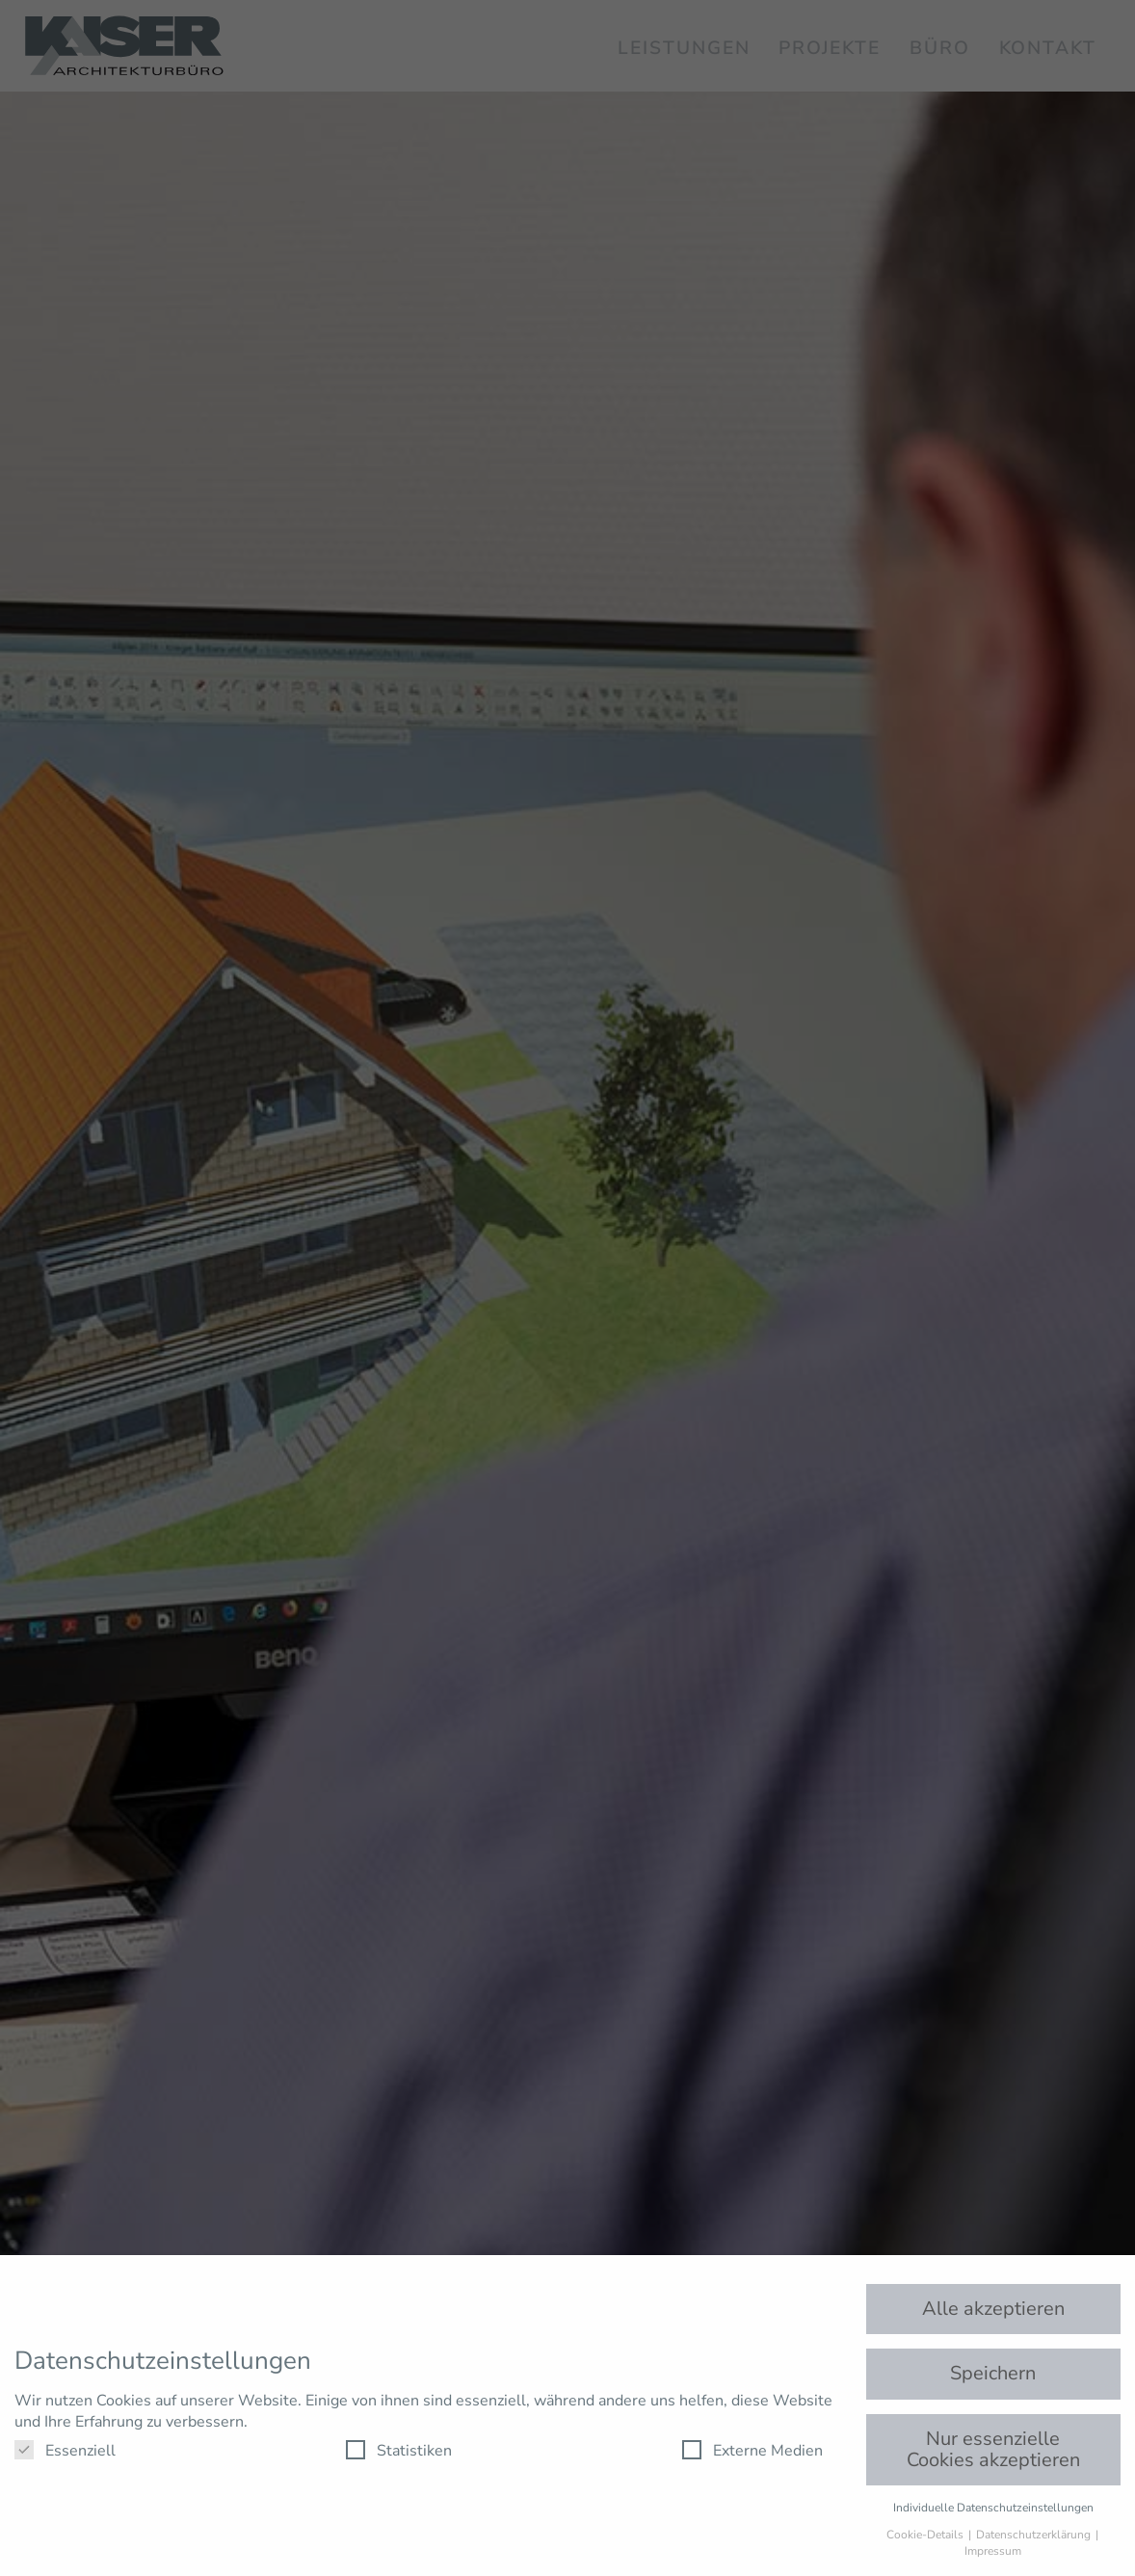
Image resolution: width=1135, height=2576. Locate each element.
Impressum (992, 2551)
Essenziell (65, 2450)
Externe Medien (752, 2450)
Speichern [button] (993, 2373)
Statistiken (399, 2450)
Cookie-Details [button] (926, 2534)
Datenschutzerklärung (1035, 2534)
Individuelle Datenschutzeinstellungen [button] (993, 2507)
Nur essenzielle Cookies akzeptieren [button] (993, 2449)
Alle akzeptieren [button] (993, 2309)
